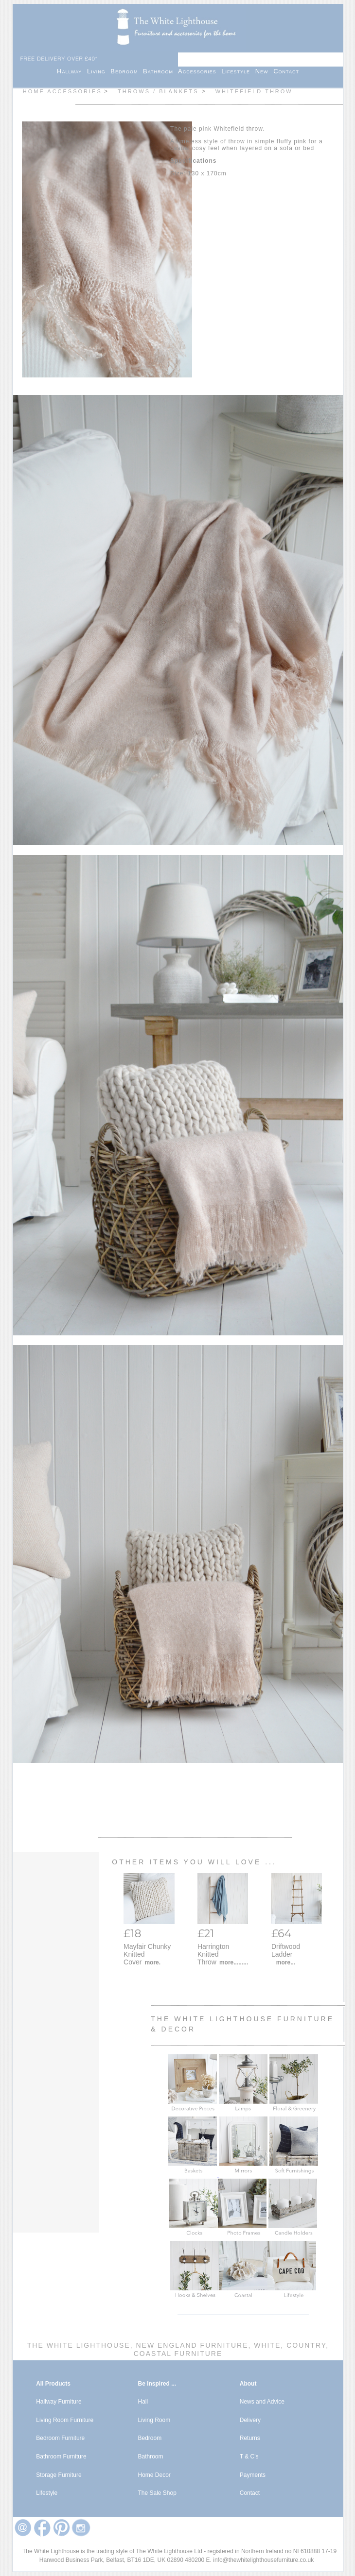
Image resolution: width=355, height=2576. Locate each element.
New (264, 71)
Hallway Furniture (58, 2401)
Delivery (250, 2420)
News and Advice (262, 2401)
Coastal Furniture (178, 2353)
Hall (143, 2401)
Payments (253, 2475)
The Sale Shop (157, 2493)
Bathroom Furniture (61, 2456)
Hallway (72, 71)
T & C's (249, 2456)
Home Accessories (62, 91)
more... (285, 1962)
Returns (250, 2438)
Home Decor (154, 2475)
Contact (286, 71)
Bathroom (160, 71)
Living (98, 71)
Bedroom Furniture (60, 2438)
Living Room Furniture (64, 2420)
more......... (233, 1962)
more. (152, 1962)
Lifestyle (238, 71)
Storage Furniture (58, 2475)
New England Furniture (190, 2345)
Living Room (154, 2420)
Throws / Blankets (160, 91)
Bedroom (126, 71)
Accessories (199, 71)
